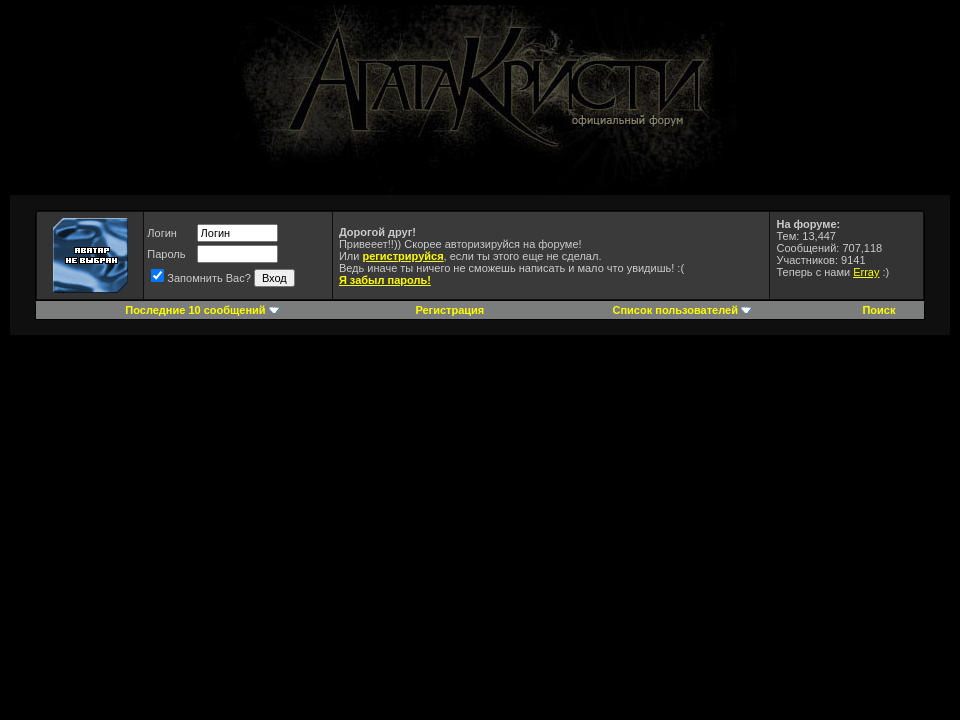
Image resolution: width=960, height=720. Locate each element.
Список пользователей (675, 310)
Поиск (878, 310)
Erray (866, 272)
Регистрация (449, 310)
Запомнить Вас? (201, 278)
